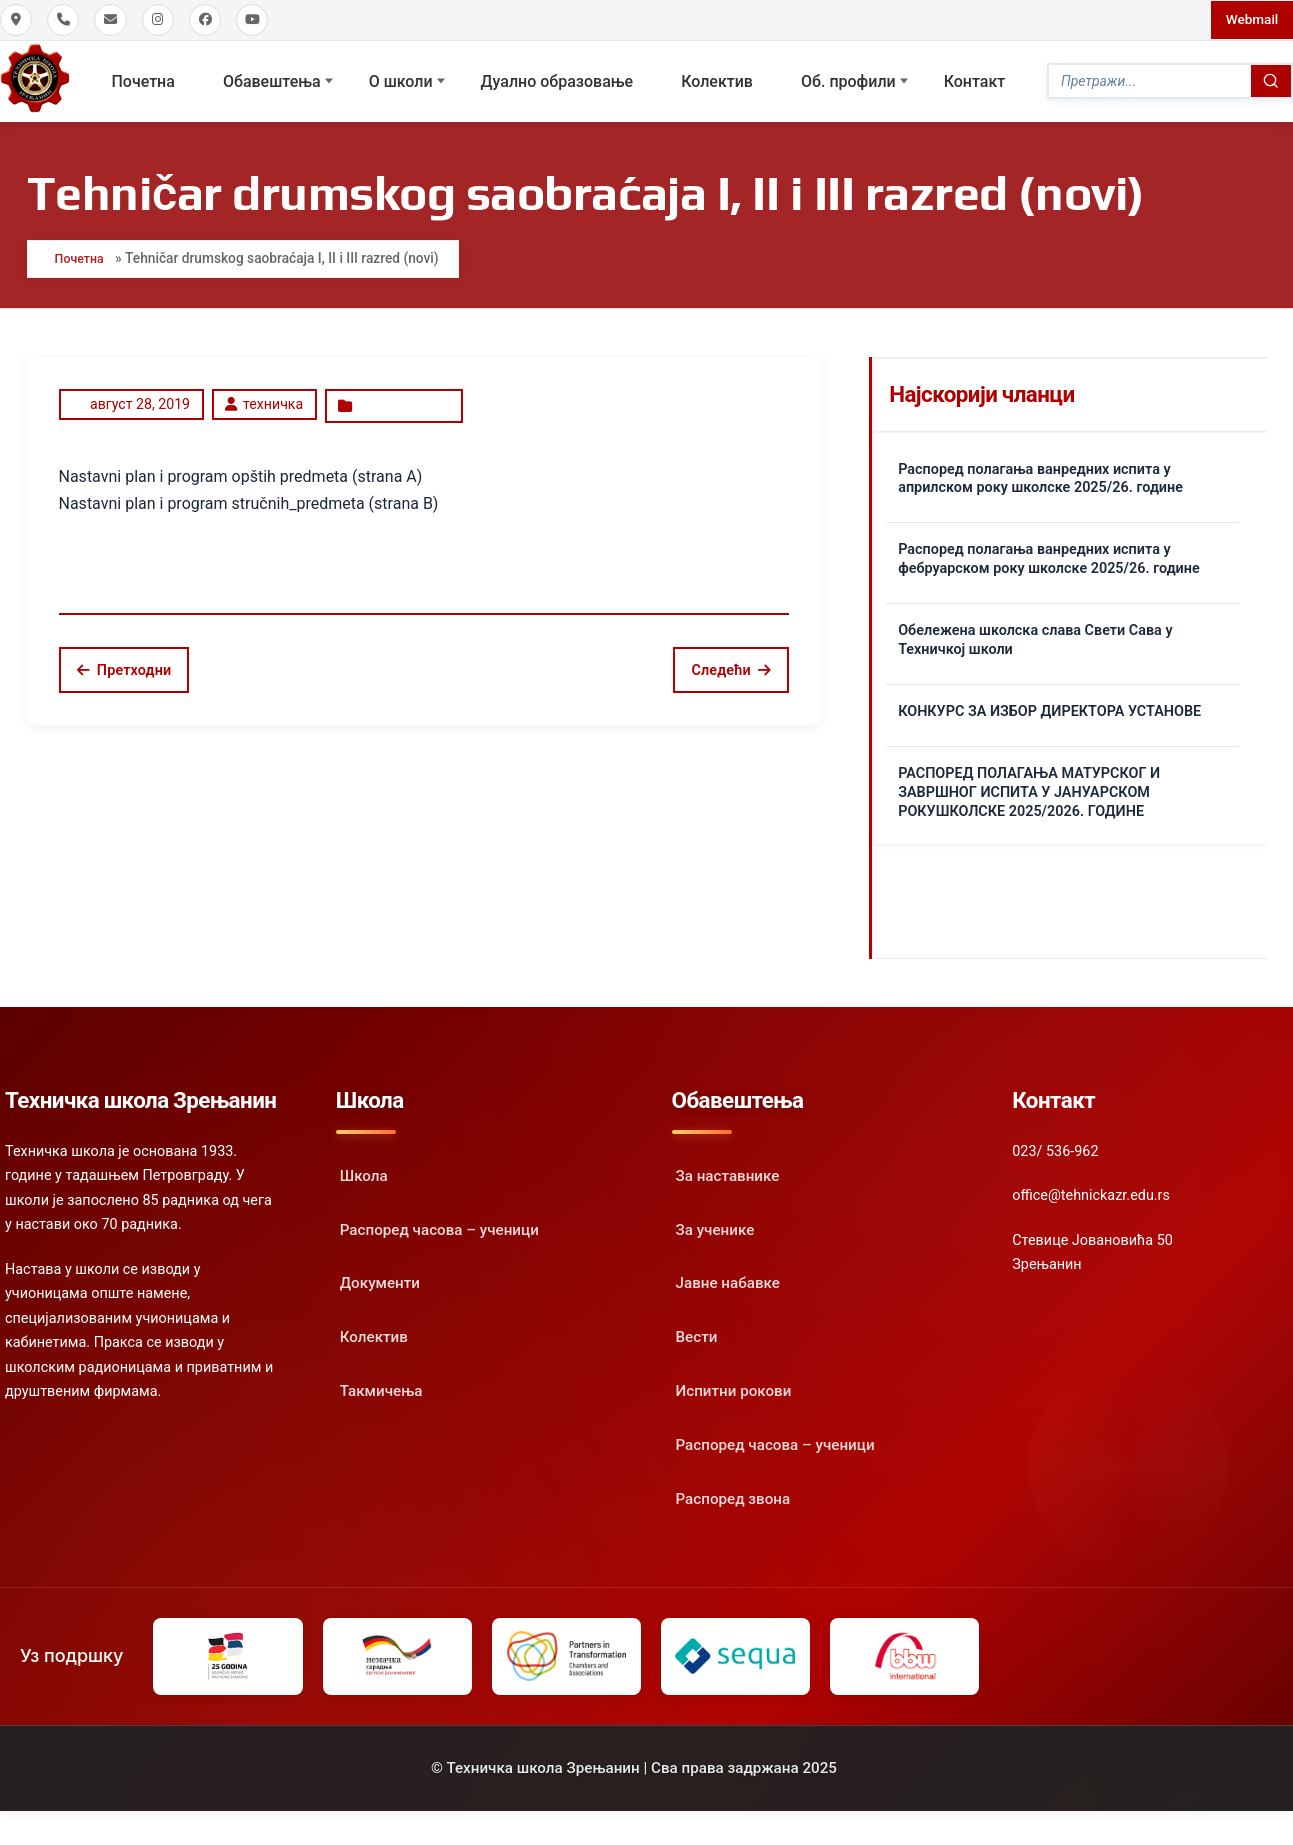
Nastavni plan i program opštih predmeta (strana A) (241, 467)
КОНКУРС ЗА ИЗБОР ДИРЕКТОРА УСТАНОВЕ (1049, 706)
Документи (380, 1278)
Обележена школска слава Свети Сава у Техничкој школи (1035, 635)
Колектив (717, 79)
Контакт (975, 79)
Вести (697, 1332)
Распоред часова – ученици (439, 1225)
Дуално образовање (557, 79)
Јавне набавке (728, 1278)
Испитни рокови (734, 1386)
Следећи (731, 661)
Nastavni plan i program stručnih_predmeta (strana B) (249, 494)
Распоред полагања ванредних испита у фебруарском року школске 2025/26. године (1049, 554)
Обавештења (272, 79)
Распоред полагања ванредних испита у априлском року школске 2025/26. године (1040, 473)
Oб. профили (848, 79)
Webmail (1250, 19)
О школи (401, 79)
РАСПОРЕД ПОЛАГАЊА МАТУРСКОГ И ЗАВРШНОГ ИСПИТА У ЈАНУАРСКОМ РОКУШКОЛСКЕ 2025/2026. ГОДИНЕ (1029, 787)
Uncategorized (401, 399)
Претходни (124, 661)
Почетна (143, 79)
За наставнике (728, 1171)
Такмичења (381, 1386)
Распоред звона (733, 1494)
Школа (364, 1171)
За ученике (715, 1225)
